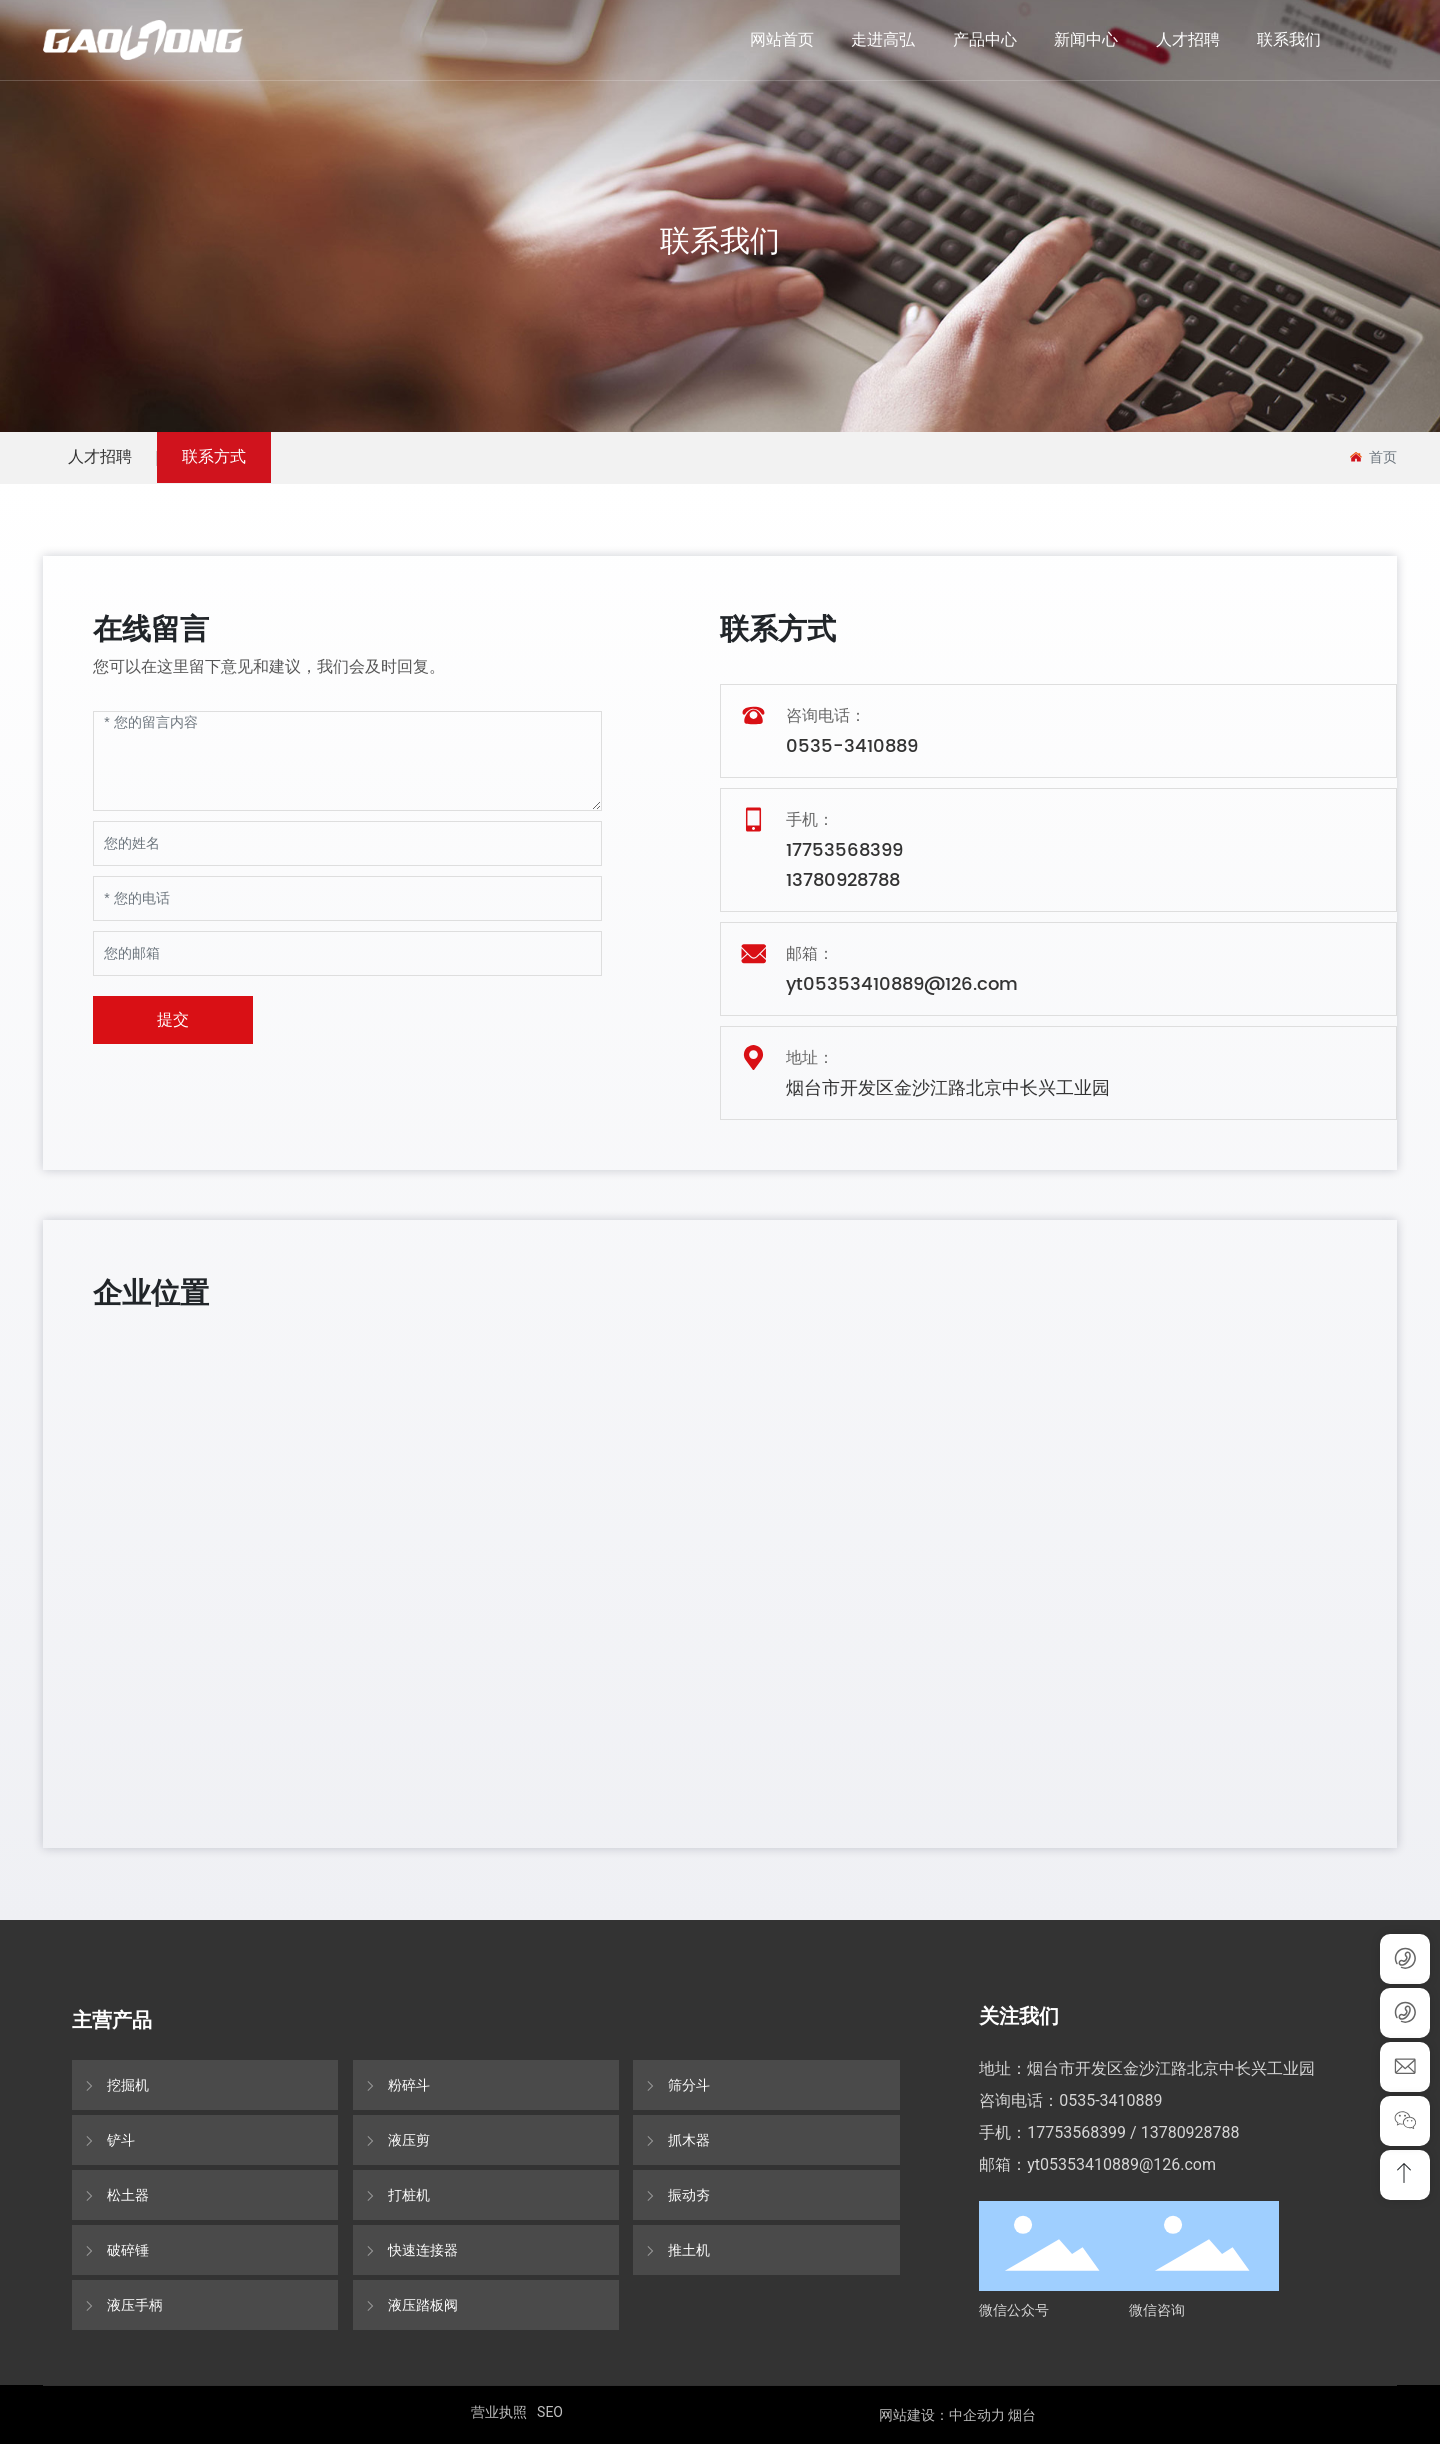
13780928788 (843, 880)
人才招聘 (100, 456)
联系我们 (720, 240)
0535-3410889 (852, 746)
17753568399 (844, 850)
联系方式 (214, 456)
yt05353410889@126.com (902, 984)
